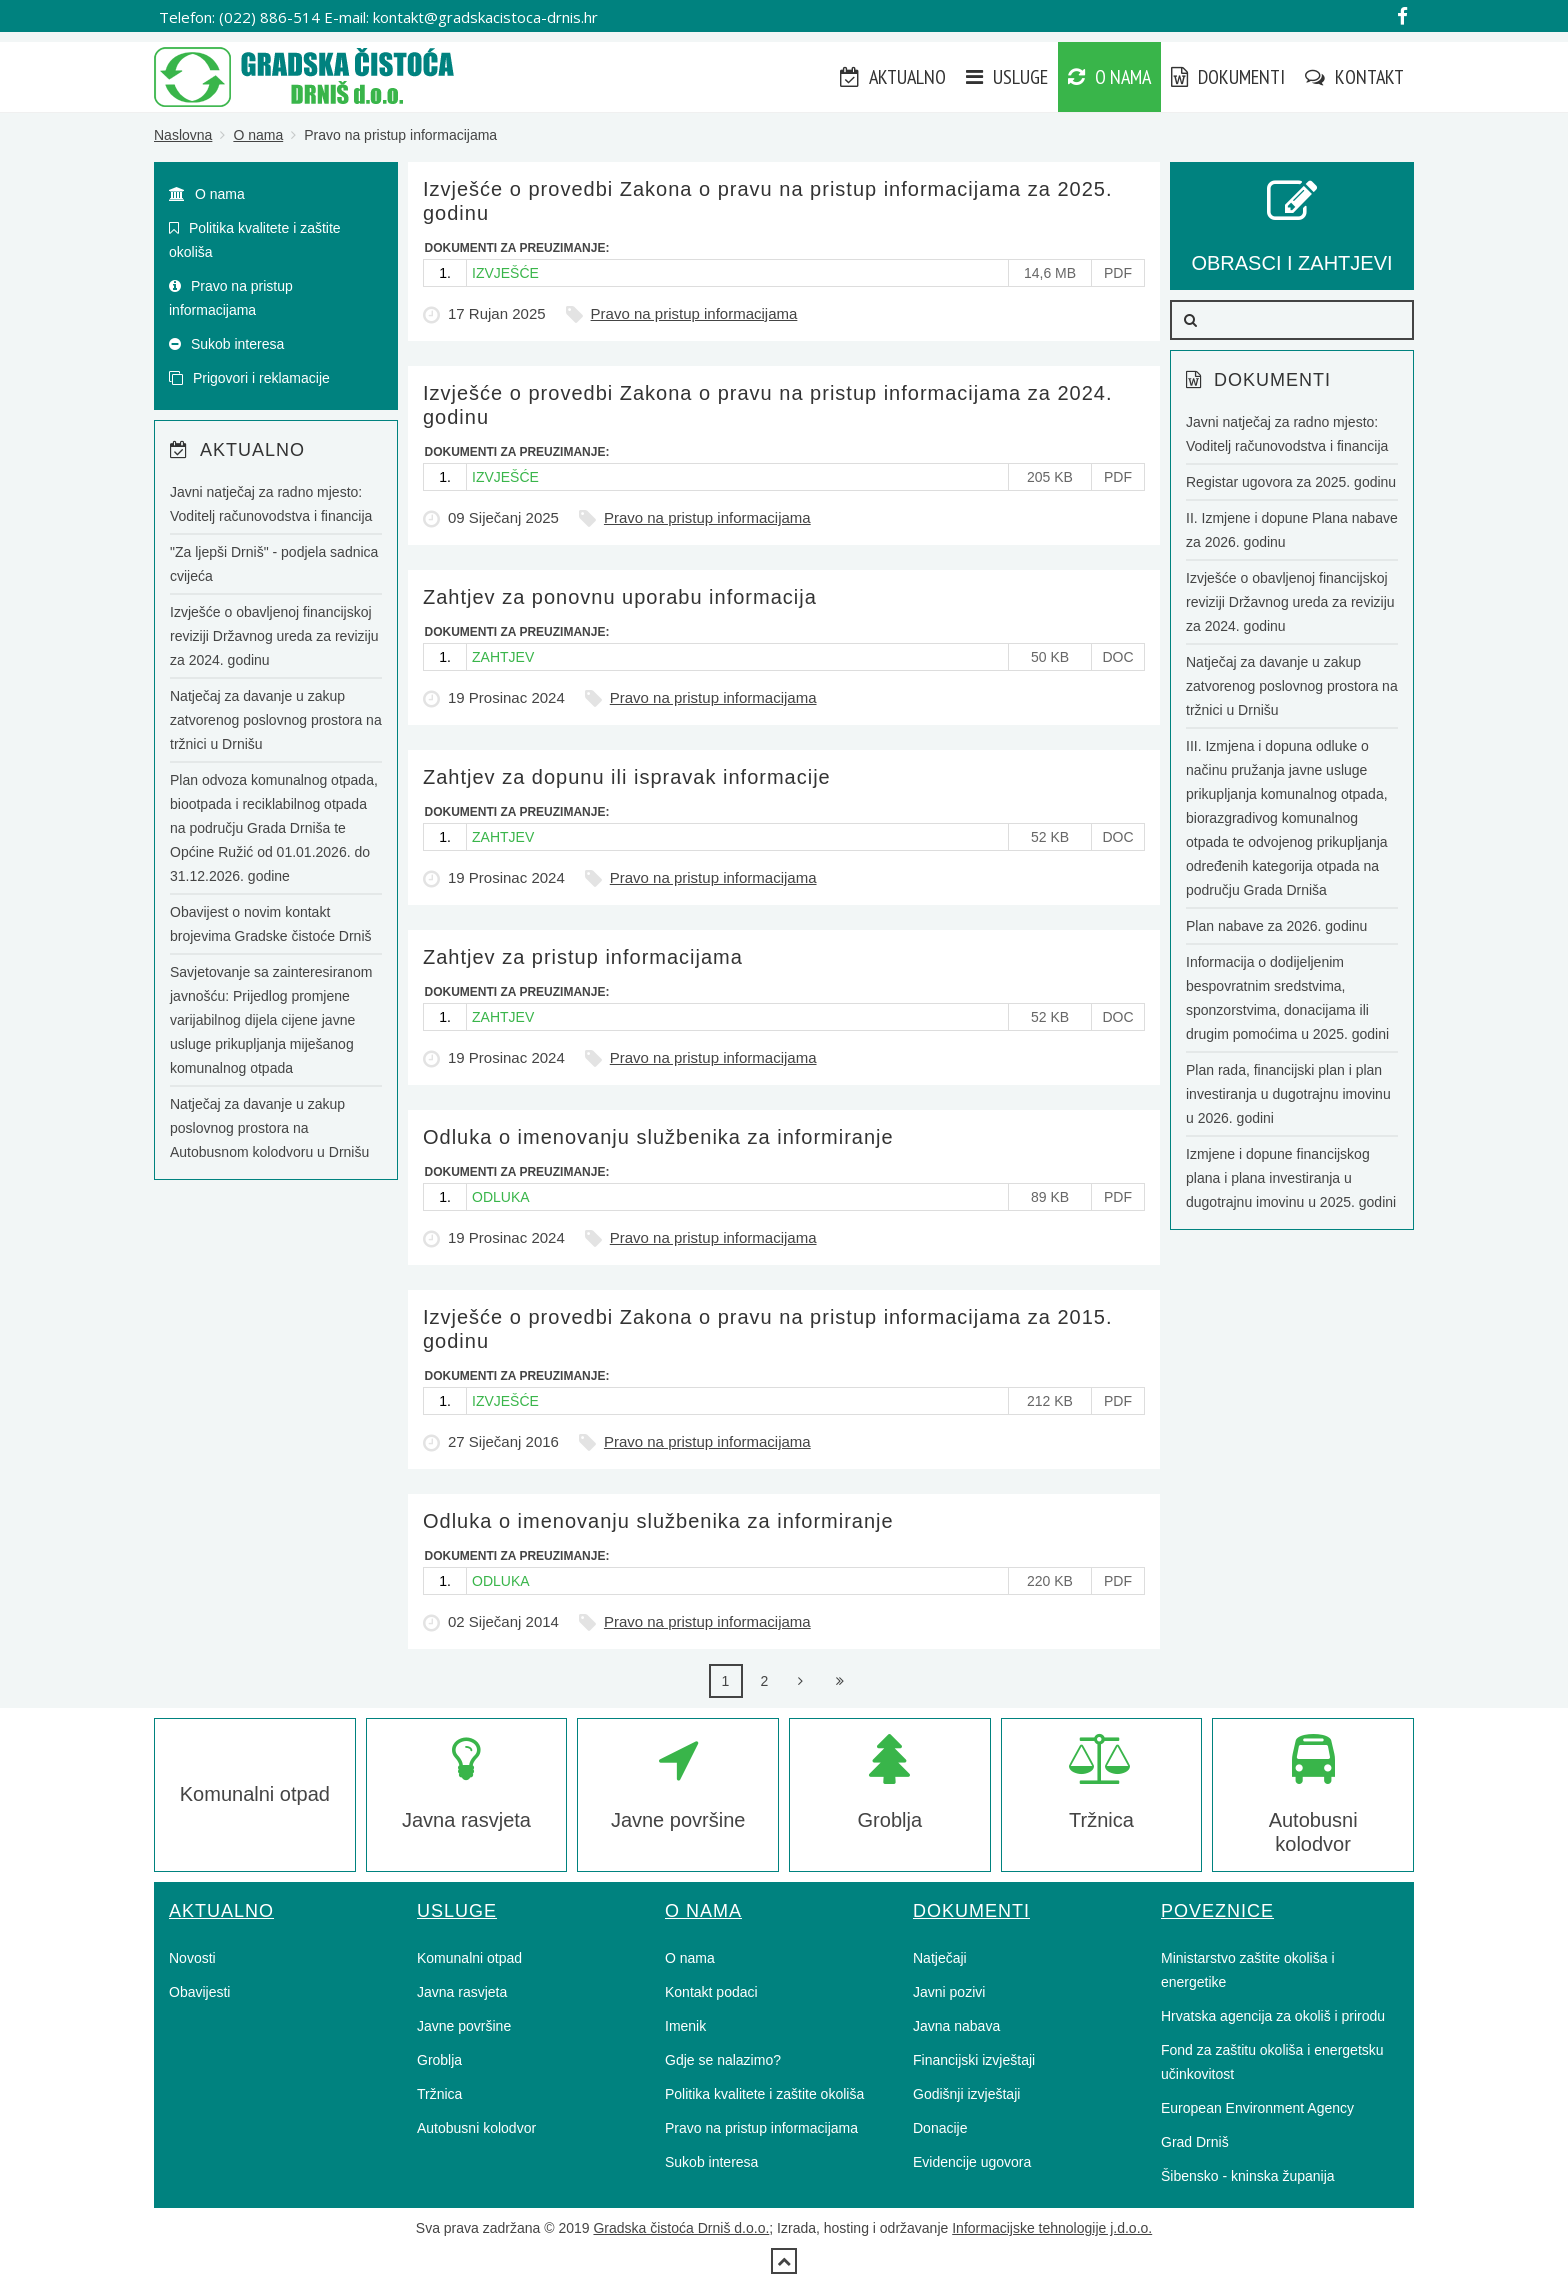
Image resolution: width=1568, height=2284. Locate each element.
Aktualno (893, 77)
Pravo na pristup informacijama (694, 313)
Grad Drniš (1195, 2142)
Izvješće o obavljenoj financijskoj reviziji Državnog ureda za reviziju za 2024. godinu (274, 636)
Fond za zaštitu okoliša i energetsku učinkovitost (1272, 2062)
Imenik (685, 2026)
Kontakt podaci (711, 1992)
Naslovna (183, 135)
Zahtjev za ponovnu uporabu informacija (620, 597)
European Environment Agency (1257, 2108)
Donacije (940, 2128)
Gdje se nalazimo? (723, 2060)
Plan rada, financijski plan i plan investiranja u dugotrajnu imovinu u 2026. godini (1288, 1094)
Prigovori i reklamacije (249, 378)
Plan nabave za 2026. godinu (1276, 926)
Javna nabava (956, 2026)
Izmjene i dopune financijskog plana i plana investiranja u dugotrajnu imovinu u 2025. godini (1291, 1178)
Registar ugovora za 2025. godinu (1291, 482)
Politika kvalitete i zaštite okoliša (255, 240)
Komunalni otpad (255, 1794)
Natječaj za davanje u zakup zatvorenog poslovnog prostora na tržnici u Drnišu (276, 720)
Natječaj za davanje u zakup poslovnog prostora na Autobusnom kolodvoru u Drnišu (269, 1128)
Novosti (192, 1958)
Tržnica (439, 2094)
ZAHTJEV (503, 657)
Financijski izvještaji (974, 2060)
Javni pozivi (949, 1992)
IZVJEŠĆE (505, 273)
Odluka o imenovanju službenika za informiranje (658, 1137)
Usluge (1007, 77)
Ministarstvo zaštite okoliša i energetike (1248, 1970)
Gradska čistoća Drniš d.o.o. (681, 2228)
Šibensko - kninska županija (1248, 2176)
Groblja (439, 2060)
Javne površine (464, 2026)
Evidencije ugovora (972, 2162)
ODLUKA (501, 1197)
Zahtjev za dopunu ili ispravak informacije (627, 777)
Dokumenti (1228, 77)
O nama (1109, 77)
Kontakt (1354, 77)
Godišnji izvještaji (966, 2094)
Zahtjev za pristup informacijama (583, 957)
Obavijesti (199, 1992)
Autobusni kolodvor (476, 2128)
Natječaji (940, 1958)
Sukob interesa (226, 344)
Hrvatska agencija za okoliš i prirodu (1273, 2016)
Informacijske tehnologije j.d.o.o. (1052, 2228)
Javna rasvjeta (462, 1992)
